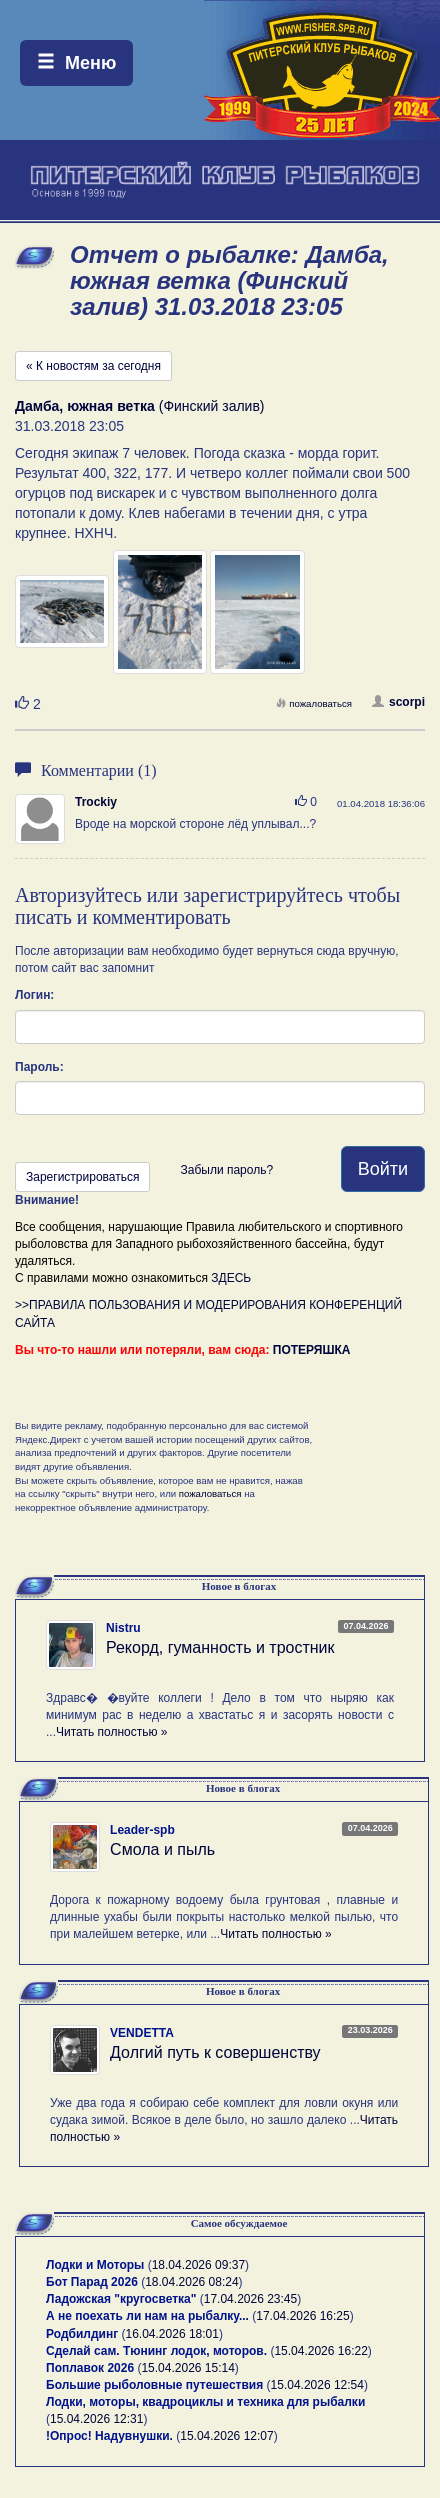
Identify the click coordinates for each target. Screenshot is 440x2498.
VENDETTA (142, 2033)
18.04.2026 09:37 (198, 2265)
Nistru (123, 1628)
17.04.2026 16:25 (302, 2316)
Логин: (34, 995)
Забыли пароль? (226, 1170)
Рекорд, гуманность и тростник (220, 1647)
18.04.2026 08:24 (191, 2282)
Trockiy (96, 802)
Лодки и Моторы (95, 2265)
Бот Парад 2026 (92, 2282)
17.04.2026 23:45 (250, 2299)
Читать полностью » (112, 1732)
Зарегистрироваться (82, 1177)
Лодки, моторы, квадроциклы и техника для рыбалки (205, 2402)
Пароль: (39, 1067)
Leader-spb (142, 1830)
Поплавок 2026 (90, 2368)
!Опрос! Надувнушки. (109, 2436)
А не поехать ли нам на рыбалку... (147, 2316)
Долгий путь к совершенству (215, 2052)
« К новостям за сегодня (93, 366)
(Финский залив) (140, 406)
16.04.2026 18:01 (172, 2334)
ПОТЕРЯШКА (312, 1350)
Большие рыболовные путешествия (154, 2385)
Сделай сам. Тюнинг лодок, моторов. (158, 2351)
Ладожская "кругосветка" (123, 2299)
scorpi (398, 702)
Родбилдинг (82, 2334)
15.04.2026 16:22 (320, 2351)
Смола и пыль (162, 1849)
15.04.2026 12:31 (96, 2419)
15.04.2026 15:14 (187, 2368)
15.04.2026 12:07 (226, 2436)
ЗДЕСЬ (231, 1278)
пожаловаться (314, 703)
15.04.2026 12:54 (317, 2385)
